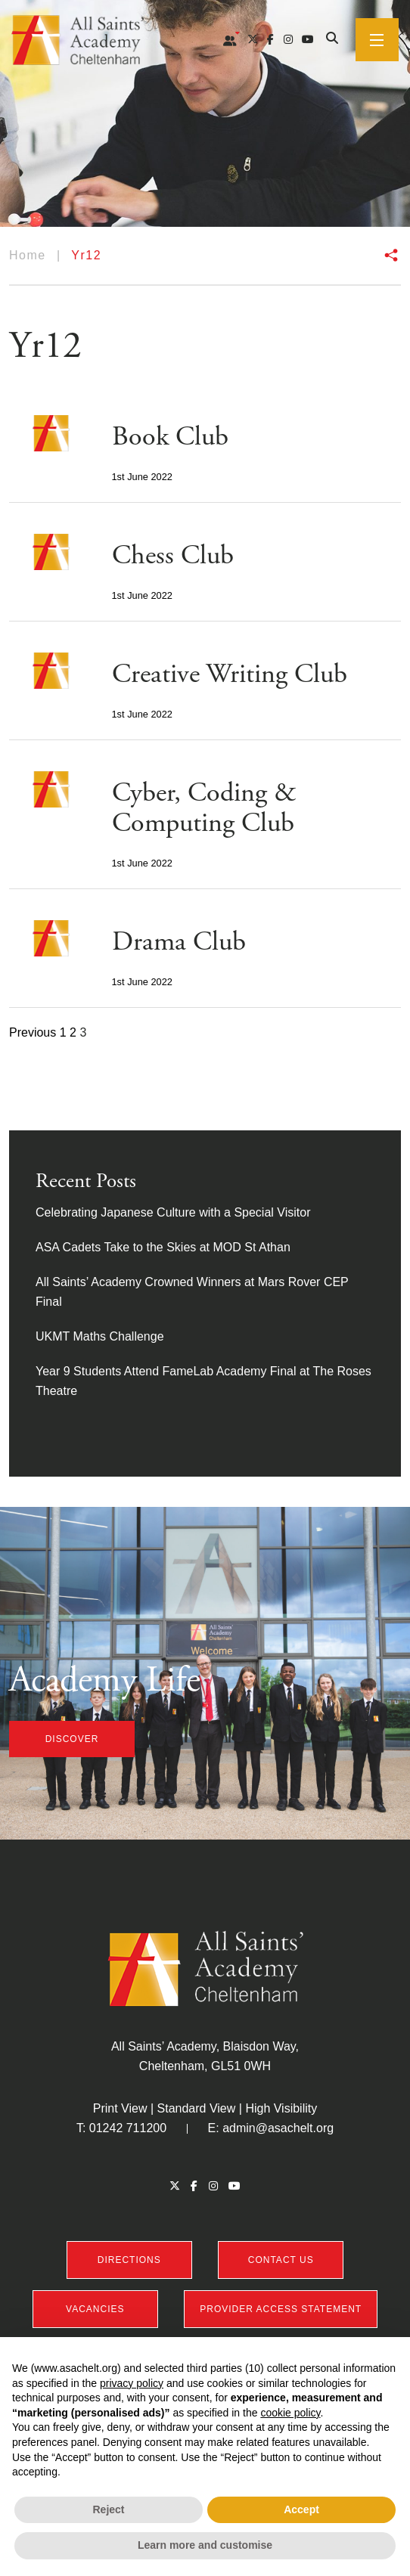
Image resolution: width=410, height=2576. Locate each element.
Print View (120, 2108)
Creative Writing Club (229, 674)
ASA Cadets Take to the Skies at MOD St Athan (163, 1247)
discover (72, 1739)
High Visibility (281, 2108)
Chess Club (173, 555)
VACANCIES (95, 2309)
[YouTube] (308, 39)
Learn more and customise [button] (205, 2545)
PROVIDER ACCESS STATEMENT (281, 2309)
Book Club (170, 437)
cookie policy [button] (290, 2413)
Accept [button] (301, 2509)
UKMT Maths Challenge (100, 1336)
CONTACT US (281, 2260)
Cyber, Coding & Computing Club (204, 808)
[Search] (332, 38)
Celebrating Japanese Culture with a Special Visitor (173, 1212)
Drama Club (179, 942)
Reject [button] (108, 2509)
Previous (32, 1032)
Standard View (196, 2108)
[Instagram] (288, 39)
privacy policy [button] (131, 2383)
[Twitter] (252, 39)
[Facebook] (270, 39)
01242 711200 (127, 2128)
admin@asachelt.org (278, 2128)
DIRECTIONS (129, 2260)
